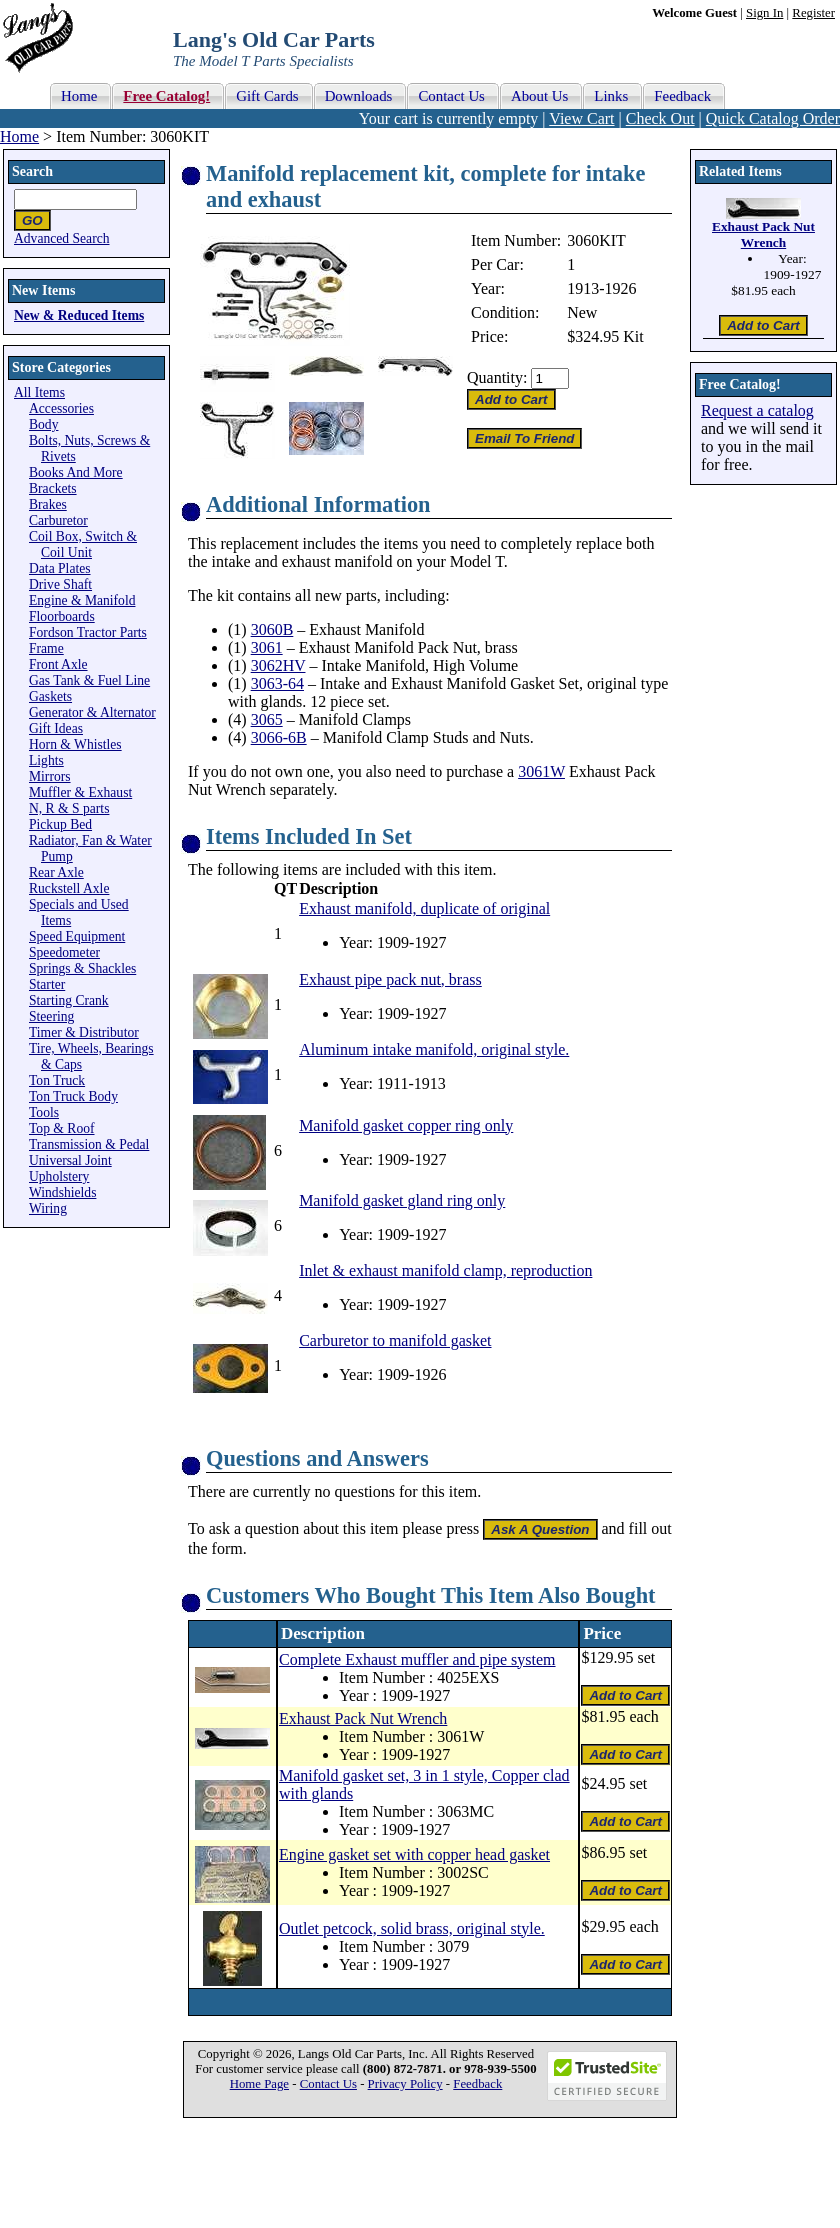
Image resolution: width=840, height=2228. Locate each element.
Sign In (764, 13)
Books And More (76, 472)
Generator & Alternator (92, 712)
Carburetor (58, 520)
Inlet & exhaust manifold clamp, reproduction (445, 1270)
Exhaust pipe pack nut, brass (390, 979)
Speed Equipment (77, 936)
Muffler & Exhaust (80, 792)
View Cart (581, 118)
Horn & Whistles (75, 744)
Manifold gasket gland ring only (402, 1200)
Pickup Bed (60, 824)
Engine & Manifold (82, 600)
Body (43, 424)
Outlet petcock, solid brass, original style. (412, 1928)
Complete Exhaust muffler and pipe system (417, 1659)
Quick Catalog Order (773, 118)
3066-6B (279, 737)
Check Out (660, 118)
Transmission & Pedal (89, 1144)
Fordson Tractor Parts (88, 632)
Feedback (477, 2084)
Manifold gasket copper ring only (406, 1125)
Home (19, 136)
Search (32, 171)
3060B (272, 629)
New (582, 312)
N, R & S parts (69, 808)
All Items (39, 392)
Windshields (62, 1192)
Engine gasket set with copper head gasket (414, 1854)
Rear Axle (56, 872)
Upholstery (59, 1176)
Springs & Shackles (82, 968)
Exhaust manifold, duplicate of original (424, 908)
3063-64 (277, 683)
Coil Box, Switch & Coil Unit (83, 544)
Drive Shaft (60, 584)
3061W (541, 771)
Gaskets (50, 696)
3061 (267, 647)
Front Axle (58, 664)
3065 (267, 719)
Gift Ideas (56, 728)
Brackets (53, 488)
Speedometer (64, 952)
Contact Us (328, 2084)
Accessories (61, 408)
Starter (47, 984)
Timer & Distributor (84, 1032)
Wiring (48, 1208)
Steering (51, 1016)
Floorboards (62, 616)
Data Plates (60, 568)
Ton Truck (57, 1080)
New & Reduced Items (79, 315)
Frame (46, 648)
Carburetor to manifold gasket (395, 1340)
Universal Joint (70, 1160)
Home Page (259, 2084)
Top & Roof (62, 1128)
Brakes (48, 504)
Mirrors (50, 776)
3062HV (278, 665)
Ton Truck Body (73, 1096)
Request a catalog (757, 410)
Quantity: (497, 377)
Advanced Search (62, 238)
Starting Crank (69, 1000)
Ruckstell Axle (69, 888)
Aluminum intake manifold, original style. (434, 1049)
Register (813, 13)
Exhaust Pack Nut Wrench (363, 1718)
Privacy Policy (405, 2084)
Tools (44, 1112)
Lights (46, 760)
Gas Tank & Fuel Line (89, 680)
